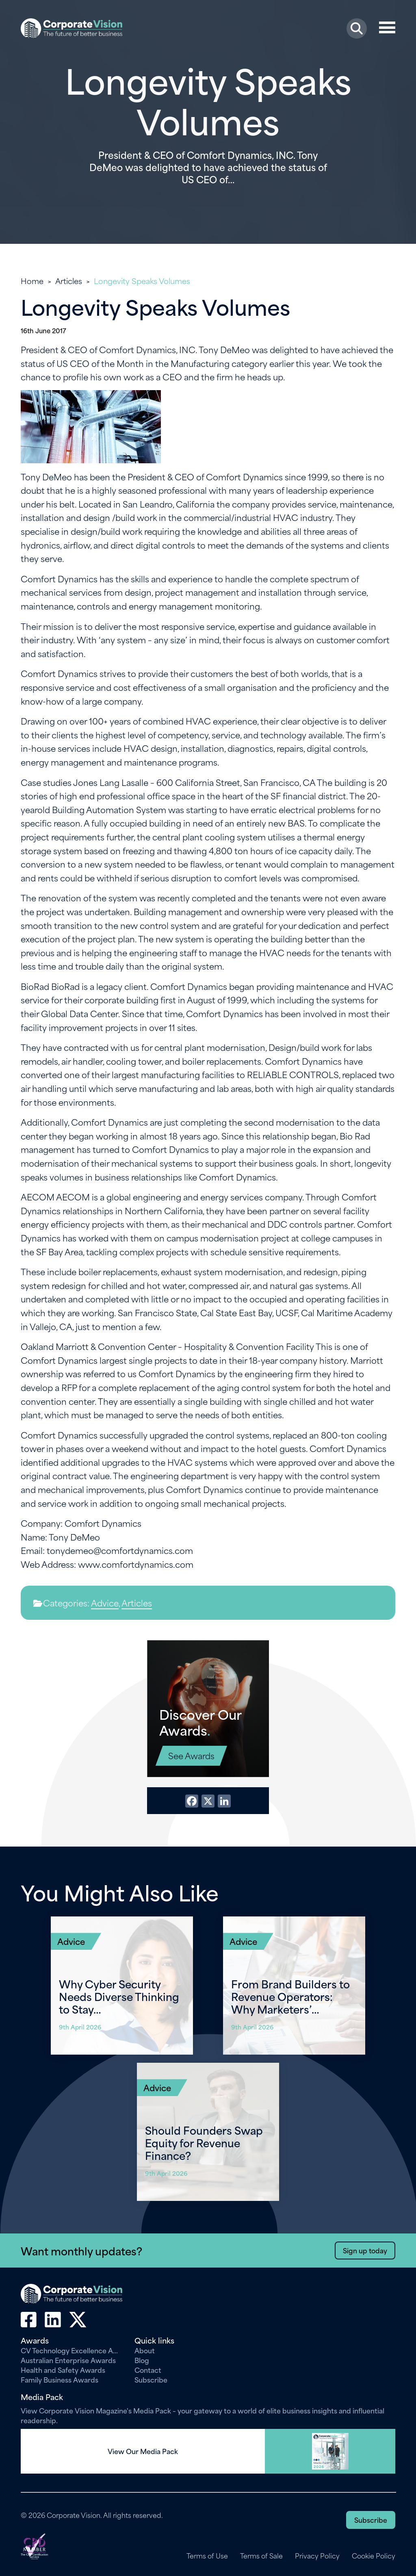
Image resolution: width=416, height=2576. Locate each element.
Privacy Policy (317, 2556)
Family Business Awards (59, 2379)
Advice (105, 1602)
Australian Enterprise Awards (68, 2360)
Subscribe (150, 2379)
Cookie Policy (373, 2556)
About (144, 2350)
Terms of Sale (260, 2556)
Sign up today (364, 2250)
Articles (68, 280)
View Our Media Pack (143, 2451)
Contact (147, 2369)
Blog (141, 2360)
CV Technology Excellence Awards (71, 2350)
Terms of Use (206, 2556)
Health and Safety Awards (63, 2369)
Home (32, 280)
